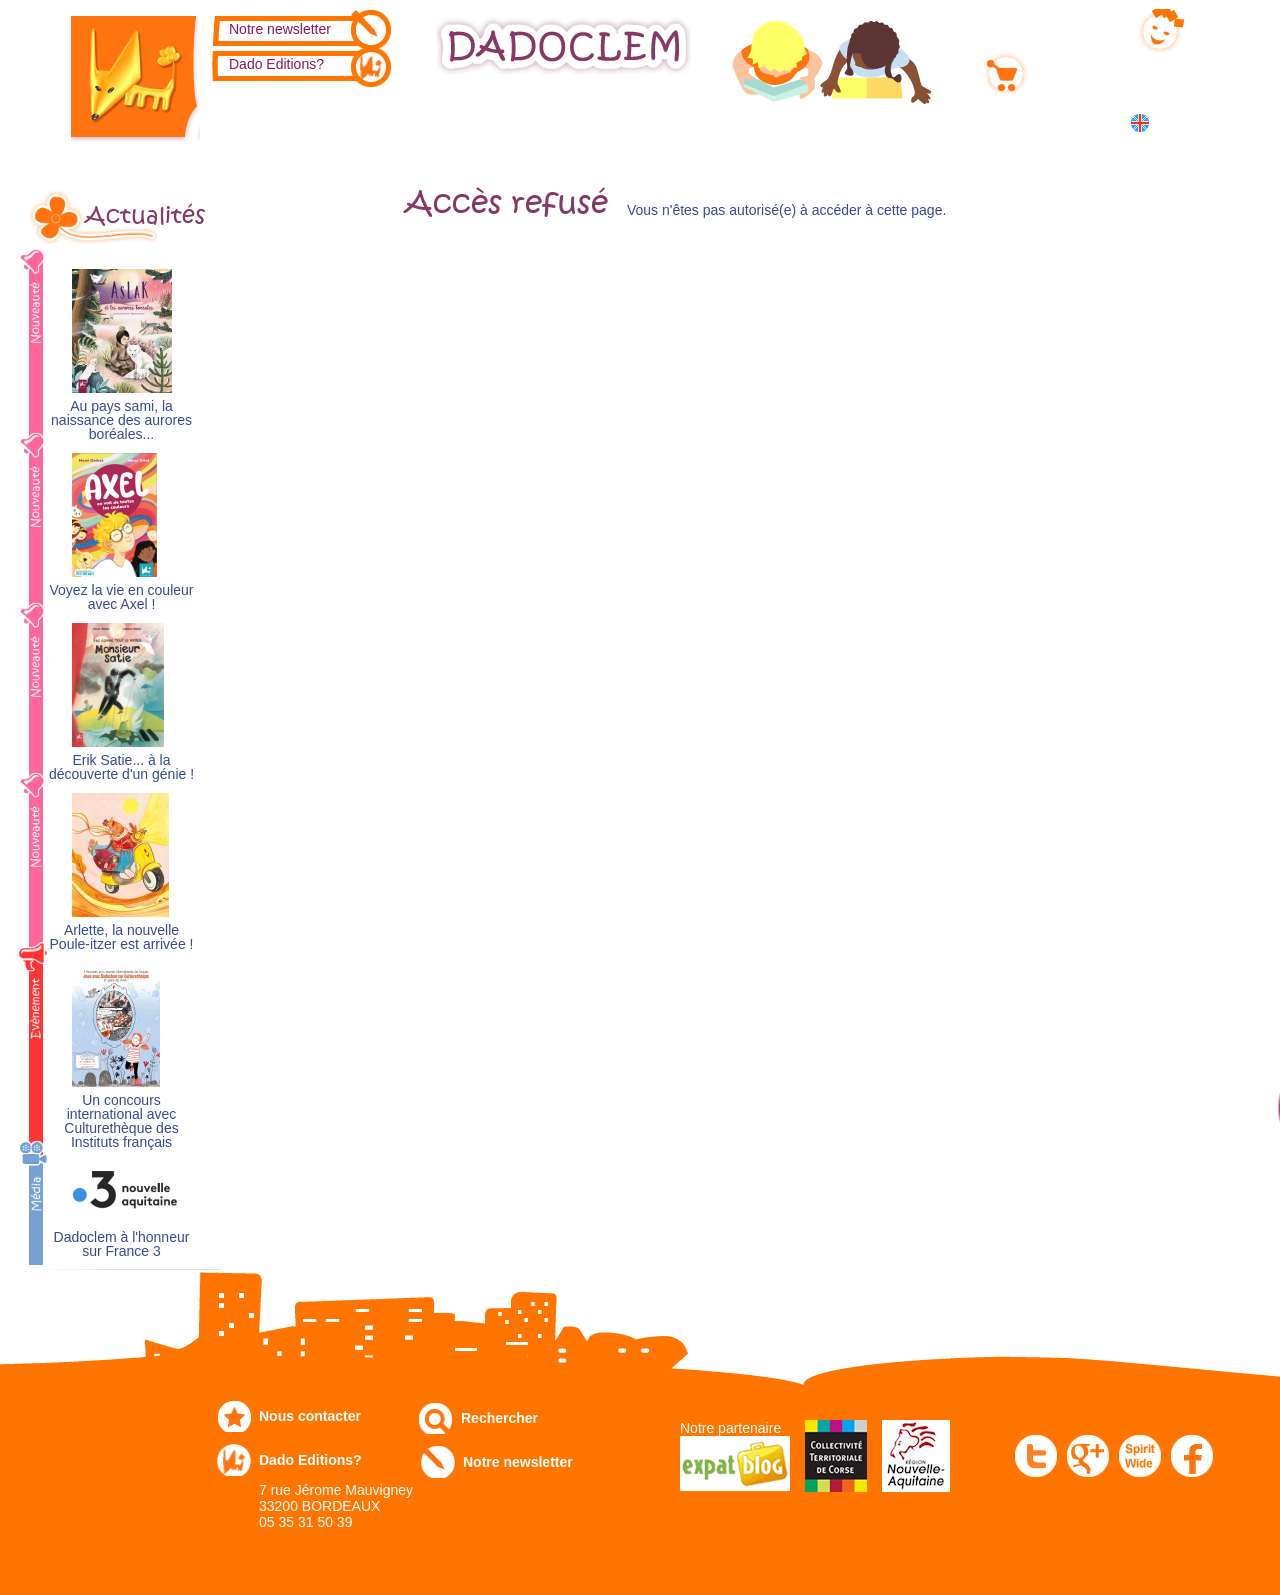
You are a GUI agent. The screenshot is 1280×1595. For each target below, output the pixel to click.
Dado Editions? (276, 64)
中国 (1172, 144)
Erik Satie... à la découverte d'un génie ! (121, 767)
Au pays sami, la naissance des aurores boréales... (121, 420)
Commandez (410, 121)
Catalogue (275, 121)
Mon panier (1070, 69)
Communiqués (678, 121)
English (1177, 122)
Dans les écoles (973, 121)
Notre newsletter (280, 29)
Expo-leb (540, 121)
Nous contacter (310, 1416)
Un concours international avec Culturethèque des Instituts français (121, 1121)
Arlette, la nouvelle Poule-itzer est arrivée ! (122, 937)
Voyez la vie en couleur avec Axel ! (122, 597)
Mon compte (1073, 27)
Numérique (823, 121)
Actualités (145, 216)
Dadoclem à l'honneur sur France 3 (122, 1244)
